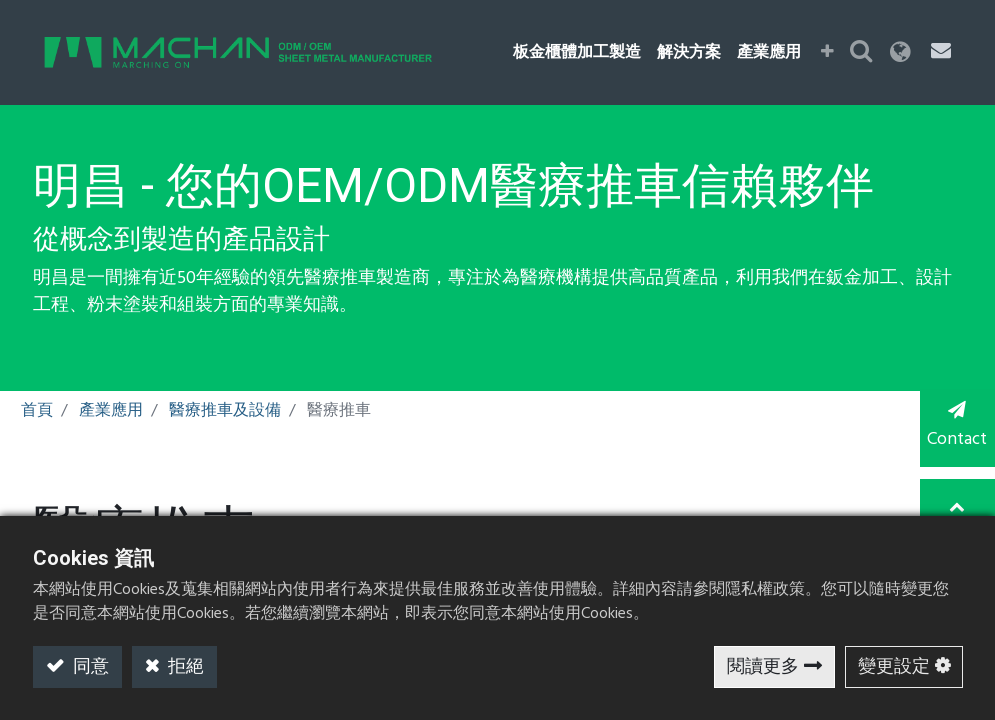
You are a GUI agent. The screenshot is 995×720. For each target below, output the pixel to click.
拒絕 (184, 667)
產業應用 (111, 411)
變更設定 (894, 667)
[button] (829, 53)
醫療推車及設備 (225, 411)
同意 (89, 667)
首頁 (37, 411)
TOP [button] (955, 508)
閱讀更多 (763, 667)
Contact (955, 428)
